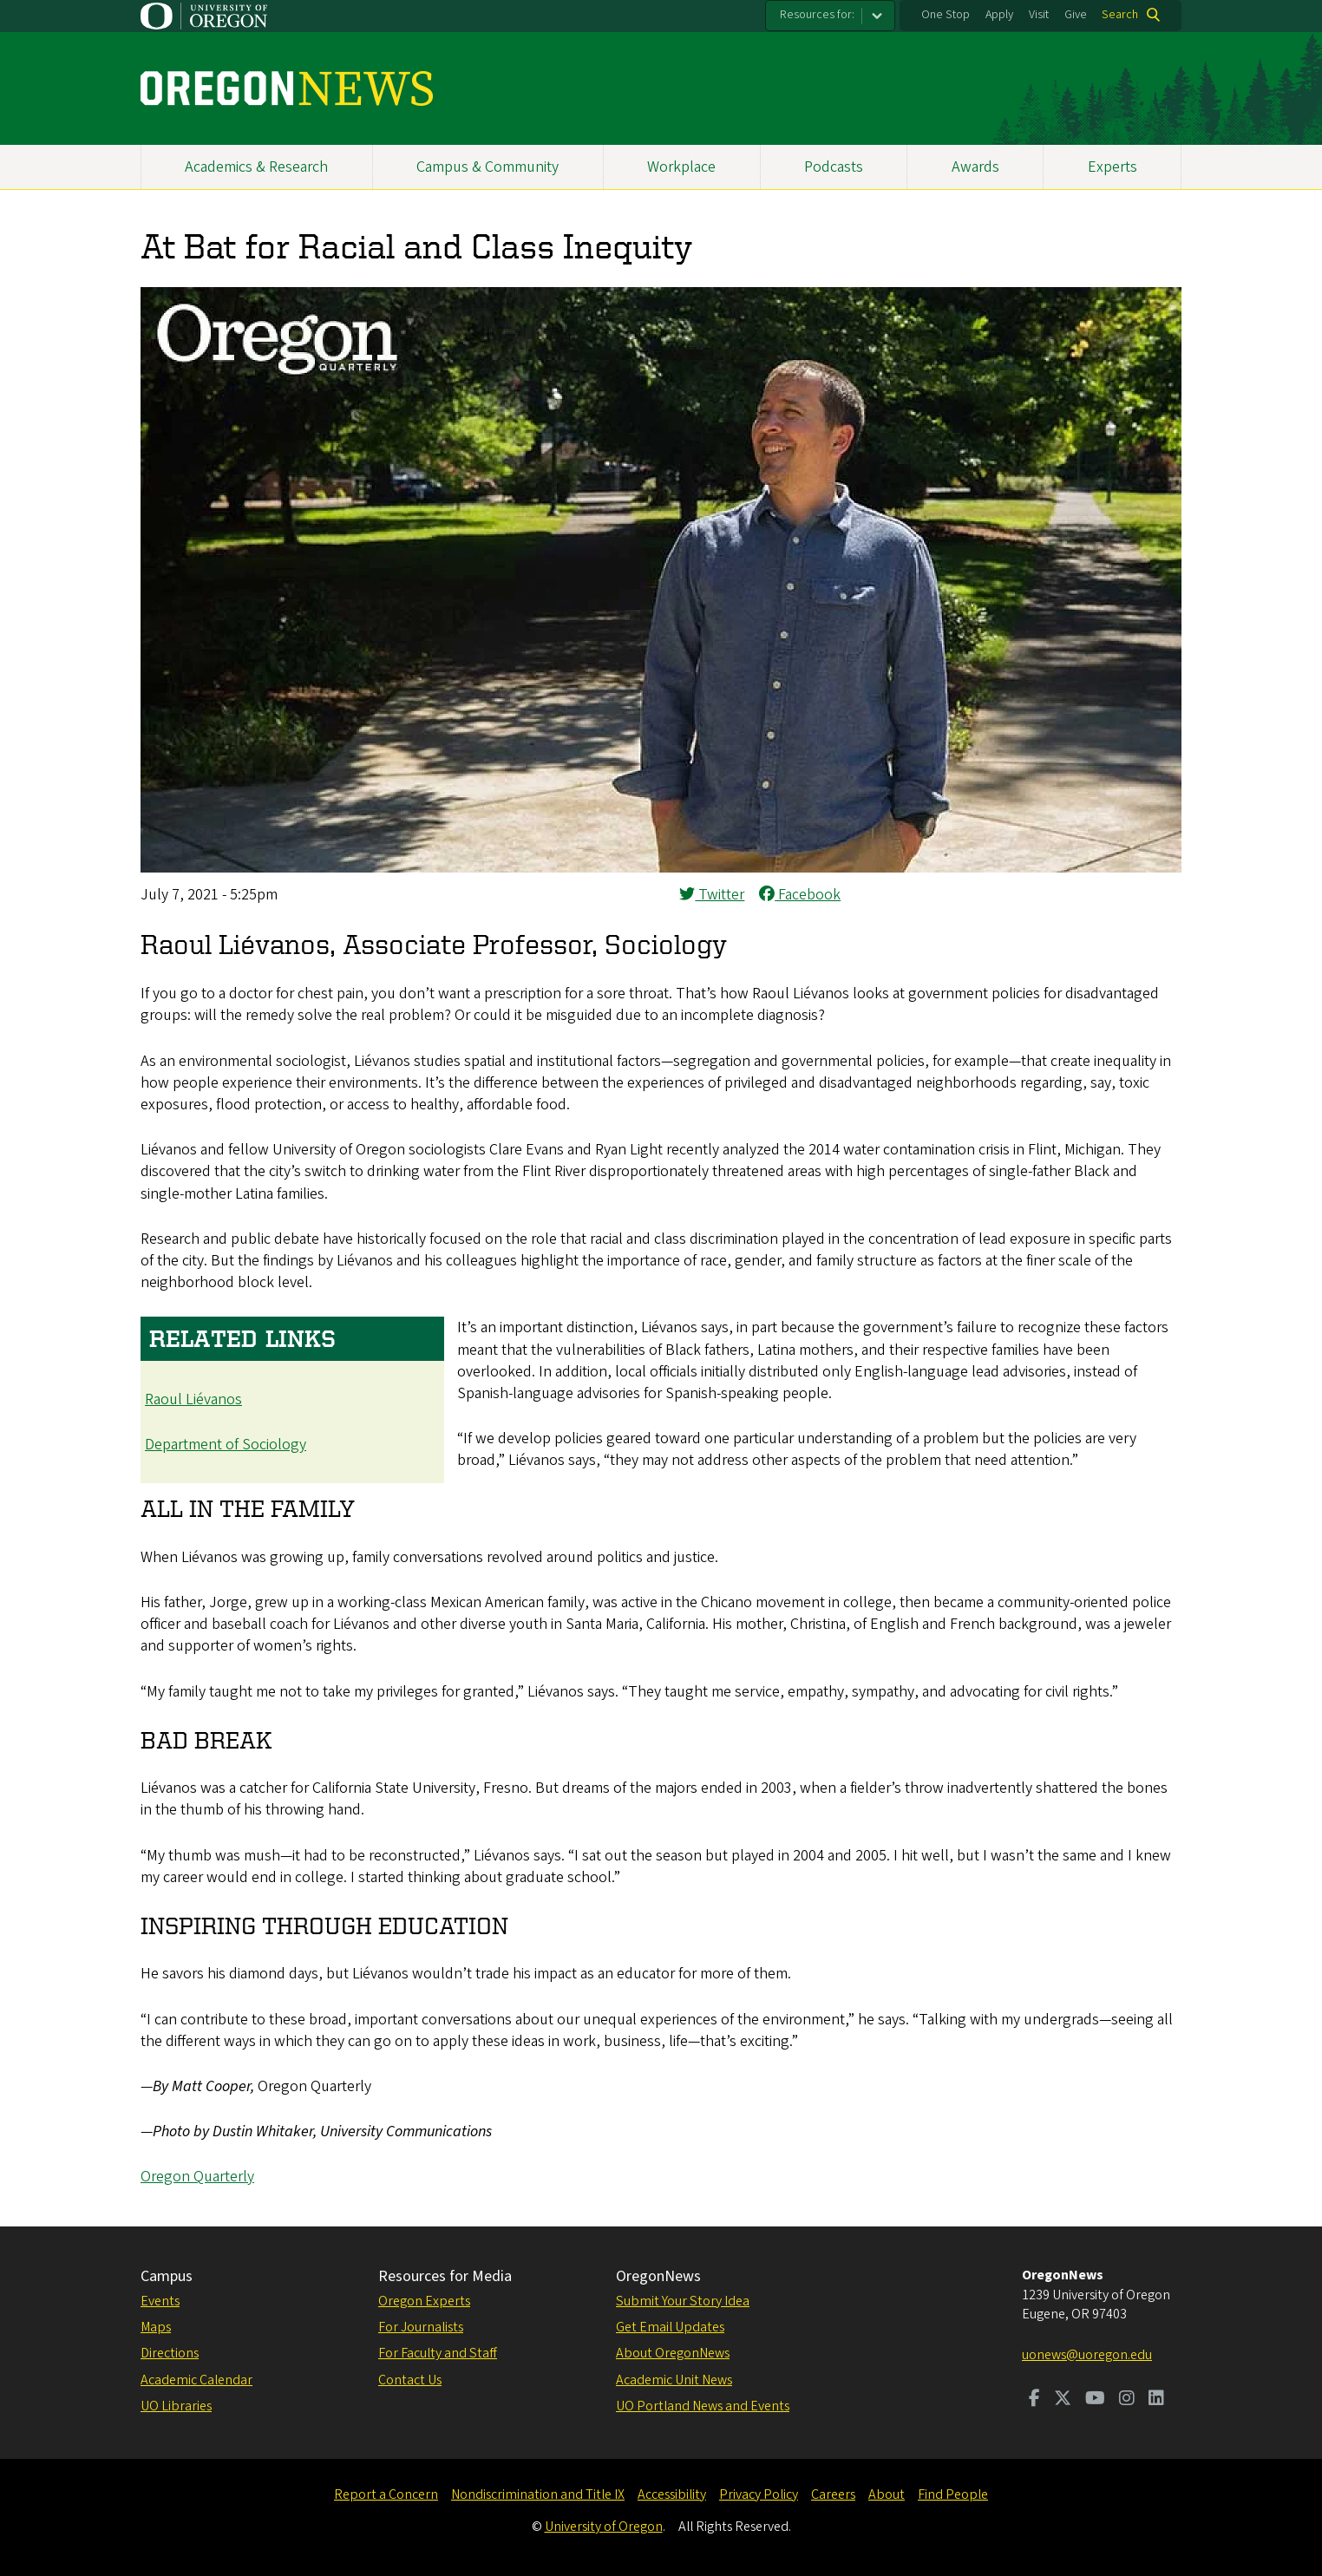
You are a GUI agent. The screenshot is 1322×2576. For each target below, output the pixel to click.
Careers (833, 2494)
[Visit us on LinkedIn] (1156, 2399)
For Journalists (420, 2327)
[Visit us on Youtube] (1095, 2399)
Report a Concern (386, 2494)
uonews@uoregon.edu (1087, 2354)
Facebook (800, 895)
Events (160, 2301)
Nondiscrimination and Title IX (538, 2494)
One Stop (945, 14)
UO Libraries (176, 2406)
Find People (953, 2494)
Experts (1112, 167)
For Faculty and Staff (437, 2353)
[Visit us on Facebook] (1034, 2399)
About (886, 2494)
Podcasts (833, 167)
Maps (156, 2327)
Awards (975, 167)
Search (1120, 14)
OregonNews (658, 2276)
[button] (661, 868)
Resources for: (817, 14)
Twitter (711, 895)
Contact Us (410, 2380)
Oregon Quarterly (197, 2176)
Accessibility (672, 2494)
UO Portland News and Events (702, 2406)
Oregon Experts (424, 2301)
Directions (170, 2353)
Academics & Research (256, 167)
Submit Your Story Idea (682, 2301)
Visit (1039, 14)
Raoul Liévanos (193, 1399)
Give (1075, 14)
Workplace (681, 167)
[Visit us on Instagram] (1127, 2399)
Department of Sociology (225, 1444)
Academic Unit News (674, 2380)
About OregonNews (673, 2353)
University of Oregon (604, 2526)
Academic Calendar (196, 2380)
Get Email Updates (670, 2327)
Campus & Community (487, 167)
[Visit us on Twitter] (1062, 2399)
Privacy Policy (758, 2494)
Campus (167, 2276)
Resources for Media (445, 2276)
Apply (999, 14)
